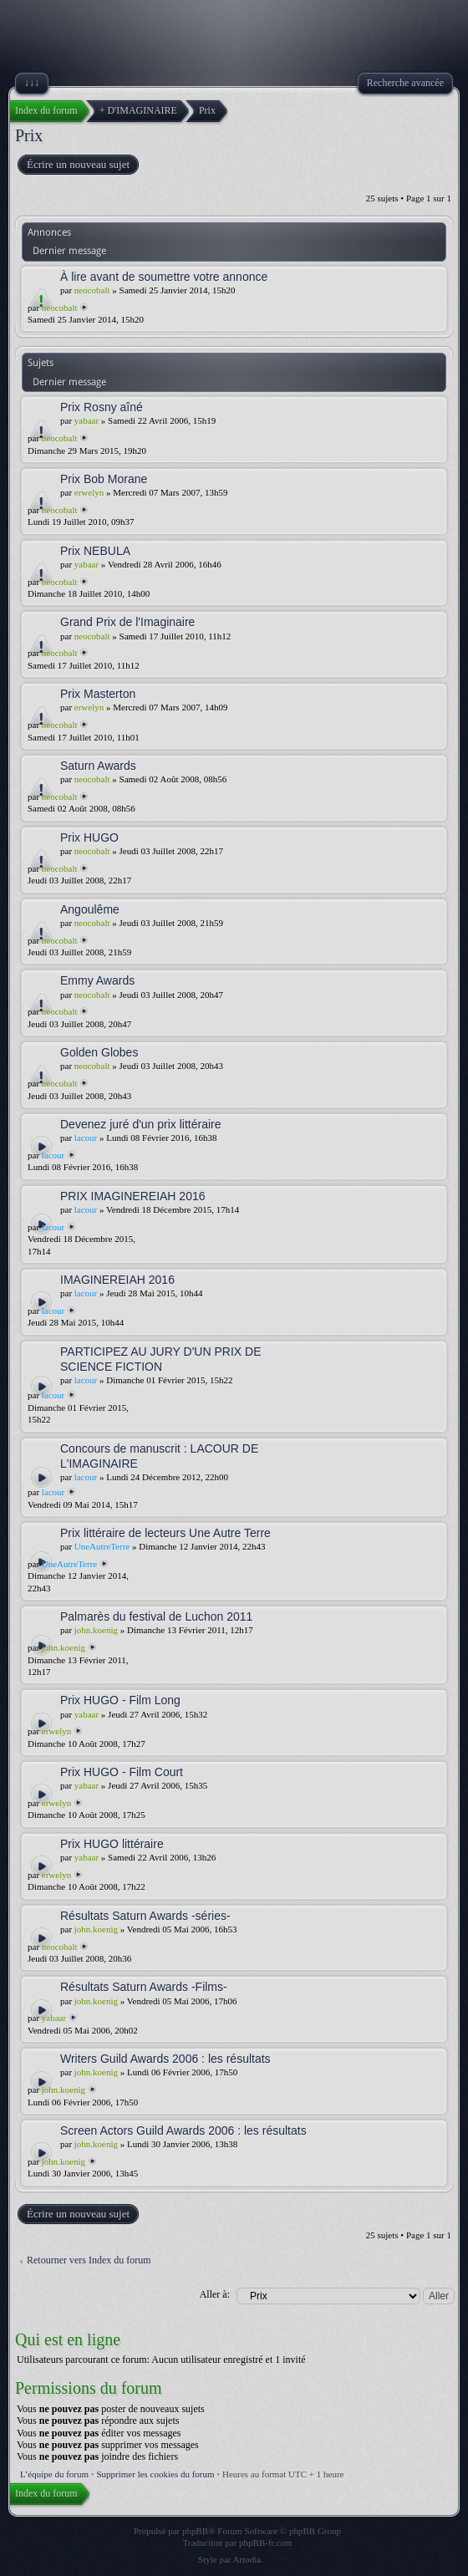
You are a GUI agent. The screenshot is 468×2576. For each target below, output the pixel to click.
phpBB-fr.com (265, 2543)
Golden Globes (99, 1052)
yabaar (86, 420)
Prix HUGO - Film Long (120, 1700)
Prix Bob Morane (103, 479)
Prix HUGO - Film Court (121, 1772)
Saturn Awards (98, 765)
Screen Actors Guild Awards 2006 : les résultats (183, 2130)
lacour (85, 1138)
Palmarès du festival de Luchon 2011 (156, 1616)
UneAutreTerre (102, 1546)
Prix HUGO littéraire (112, 1844)
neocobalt (92, 290)
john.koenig (96, 1630)
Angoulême (90, 909)
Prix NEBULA (95, 550)
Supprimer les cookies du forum (155, 2474)
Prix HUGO (89, 837)
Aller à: (215, 2294)
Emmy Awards (97, 980)
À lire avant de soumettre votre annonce (163, 276)
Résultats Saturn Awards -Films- (143, 1986)
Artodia (247, 2559)
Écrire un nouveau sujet (77, 165)
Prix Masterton (97, 693)
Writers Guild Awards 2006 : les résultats (165, 2058)
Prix (29, 135)
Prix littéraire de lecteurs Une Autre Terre (165, 1533)
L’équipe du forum (54, 2474)
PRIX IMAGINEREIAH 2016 (133, 1196)
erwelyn (89, 492)
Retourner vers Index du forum (89, 2260)
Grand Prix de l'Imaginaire (127, 622)
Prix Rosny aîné (101, 407)
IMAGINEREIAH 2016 (117, 1279)
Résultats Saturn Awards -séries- (145, 1915)
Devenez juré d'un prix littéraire (140, 1124)
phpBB (195, 2531)
